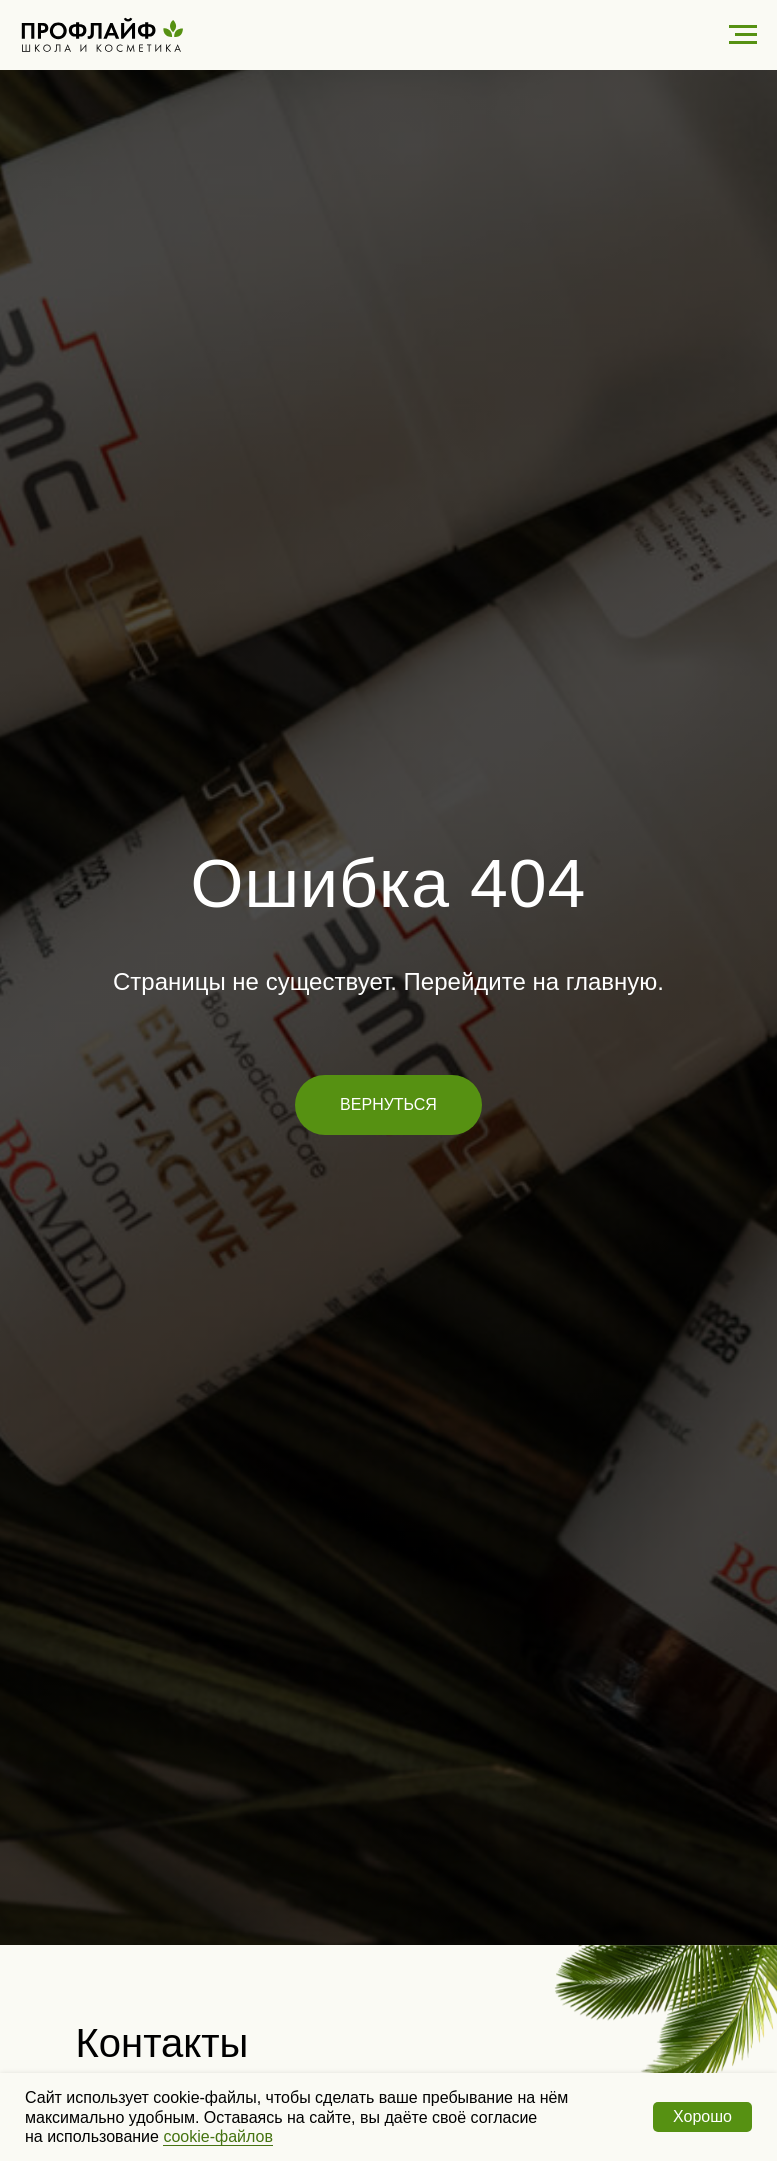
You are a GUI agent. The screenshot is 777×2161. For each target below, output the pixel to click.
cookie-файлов (218, 2136)
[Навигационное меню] (743, 35)
